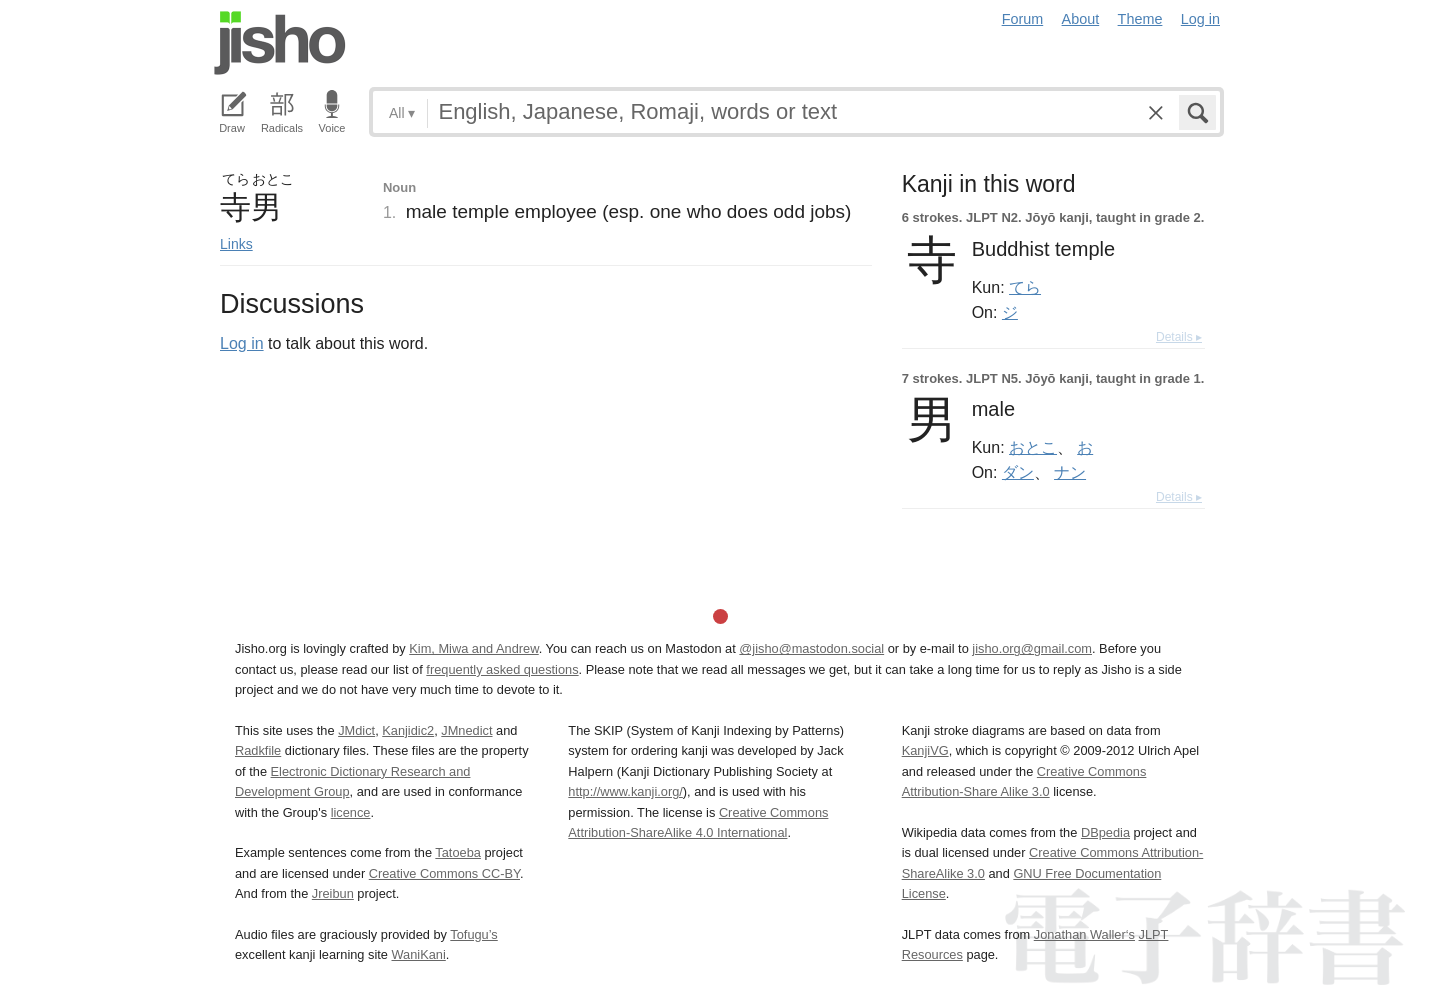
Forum (1023, 19)
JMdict (356, 730)
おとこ (1033, 447)
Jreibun (333, 893)
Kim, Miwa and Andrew (473, 648)
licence (351, 812)
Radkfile (258, 750)
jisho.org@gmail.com (1032, 648)
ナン (1070, 472)
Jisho (280, 43)
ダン (1018, 472)
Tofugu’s (473, 934)
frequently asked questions (502, 669)
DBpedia (1105, 832)
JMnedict (466, 730)
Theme (1140, 19)
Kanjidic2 (408, 730)
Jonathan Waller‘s (1084, 934)
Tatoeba (458, 852)
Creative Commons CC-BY (444, 873)
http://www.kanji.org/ (625, 791)
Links (236, 244)
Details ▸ (1179, 337)
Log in (1200, 19)
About (1081, 19)
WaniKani (419, 954)
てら (1025, 287)
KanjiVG (925, 750)
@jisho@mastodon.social (811, 648)
